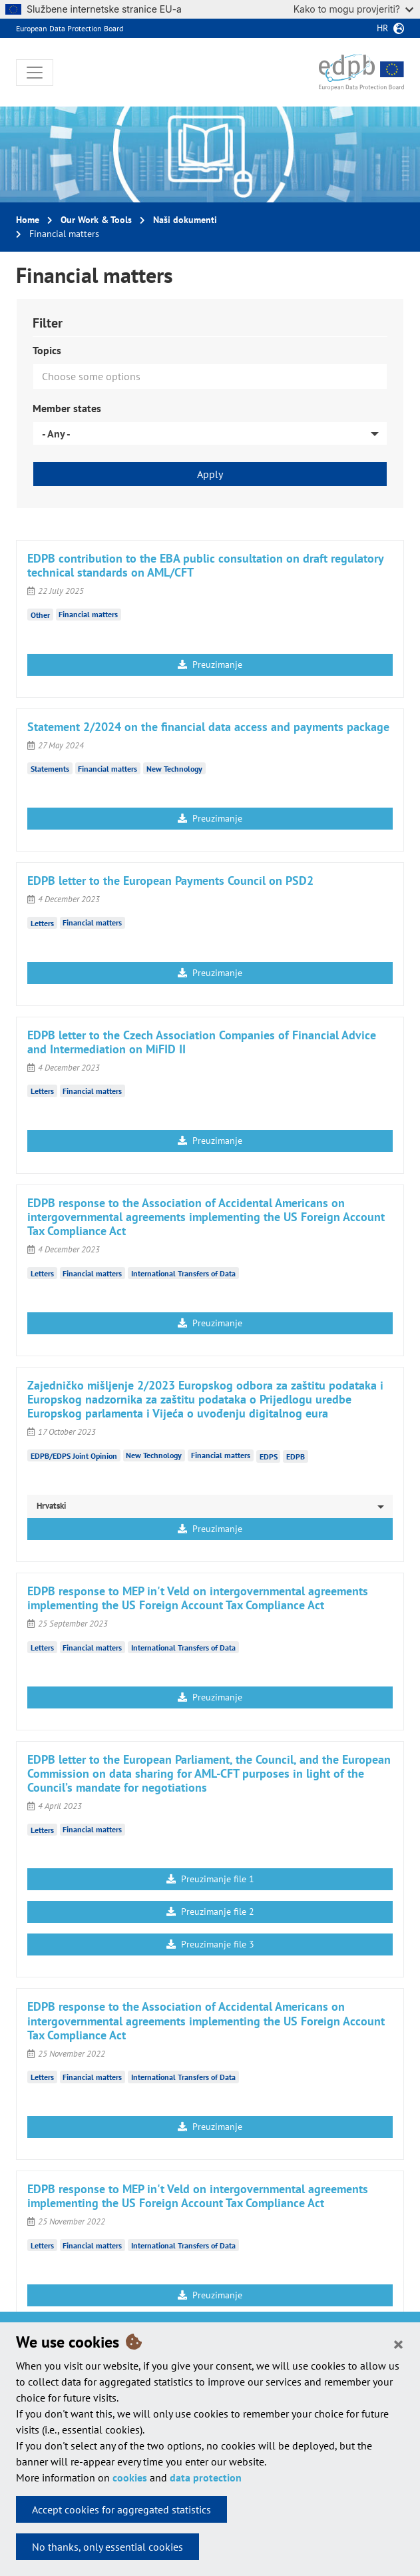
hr (382, 28)
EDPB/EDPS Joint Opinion (74, 1455)
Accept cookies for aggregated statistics (121, 2509)
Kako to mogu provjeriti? (353, 9)
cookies (129, 2477)
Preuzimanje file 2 (210, 1912)
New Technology (174, 769)
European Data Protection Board (69, 28)
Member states (67, 408)
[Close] (398, 2343)
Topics (47, 350)
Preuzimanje (210, 664)
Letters (42, 922)
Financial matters (88, 614)
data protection (206, 2477)
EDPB (295, 1456)
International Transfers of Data (183, 1273)
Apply (210, 474)
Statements (50, 769)
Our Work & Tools (96, 220)
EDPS (269, 1456)
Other (40, 614)
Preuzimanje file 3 (210, 1944)
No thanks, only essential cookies (107, 2546)
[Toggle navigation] (34, 72)
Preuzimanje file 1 (210, 1879)
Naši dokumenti (185, 220)
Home (27, 220)
